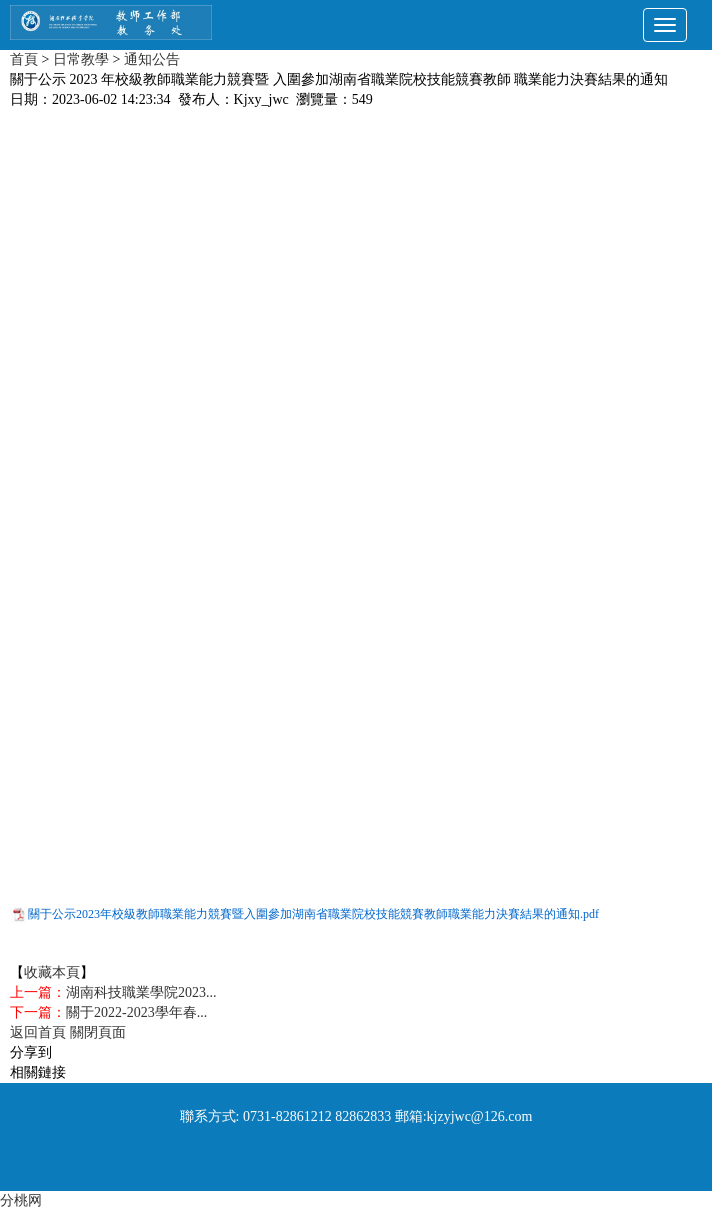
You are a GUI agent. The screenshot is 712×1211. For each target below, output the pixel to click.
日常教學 (81, 59)
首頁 (24, 59)
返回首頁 (38, 1032)
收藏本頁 (52, 972)
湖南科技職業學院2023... (141, 992)
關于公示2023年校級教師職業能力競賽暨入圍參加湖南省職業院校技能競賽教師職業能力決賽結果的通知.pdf (313, 914)
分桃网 (21, 1200)
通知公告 (152, 59)
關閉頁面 (98, 1032)
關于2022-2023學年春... (136, 1012)
